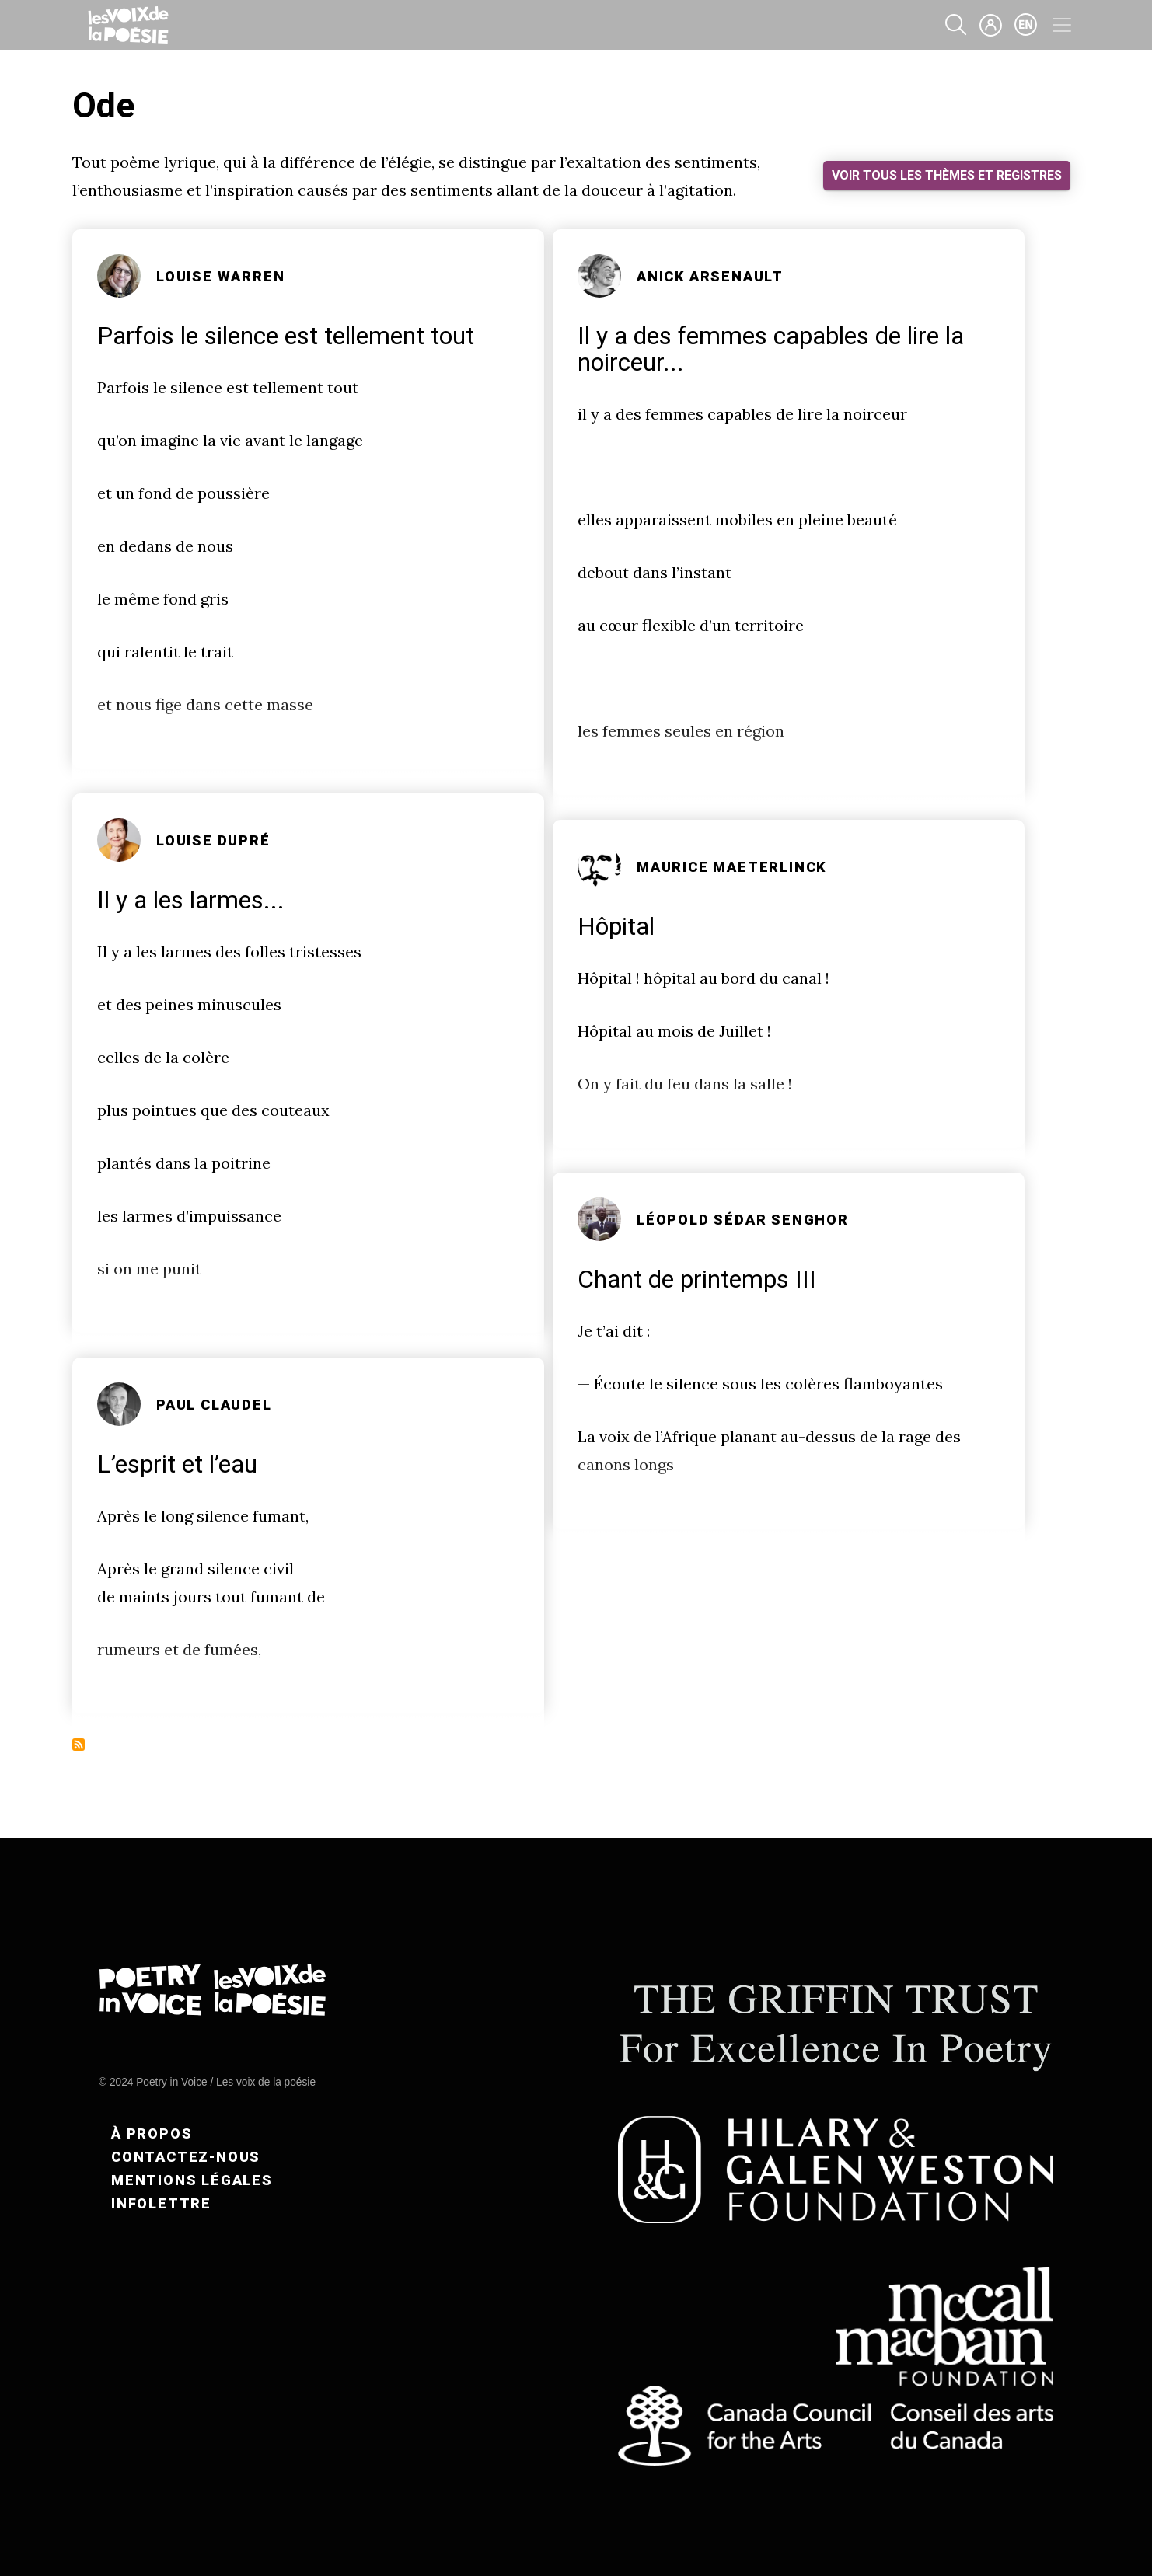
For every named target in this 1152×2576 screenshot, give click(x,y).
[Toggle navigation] (1062, 25)
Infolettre (161, 2203)
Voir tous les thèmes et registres (947, 175)
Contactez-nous (185, 2157)
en (1026, 25)
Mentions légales (192, 2180)
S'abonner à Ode (78, 1744)
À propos (151, 2133)
